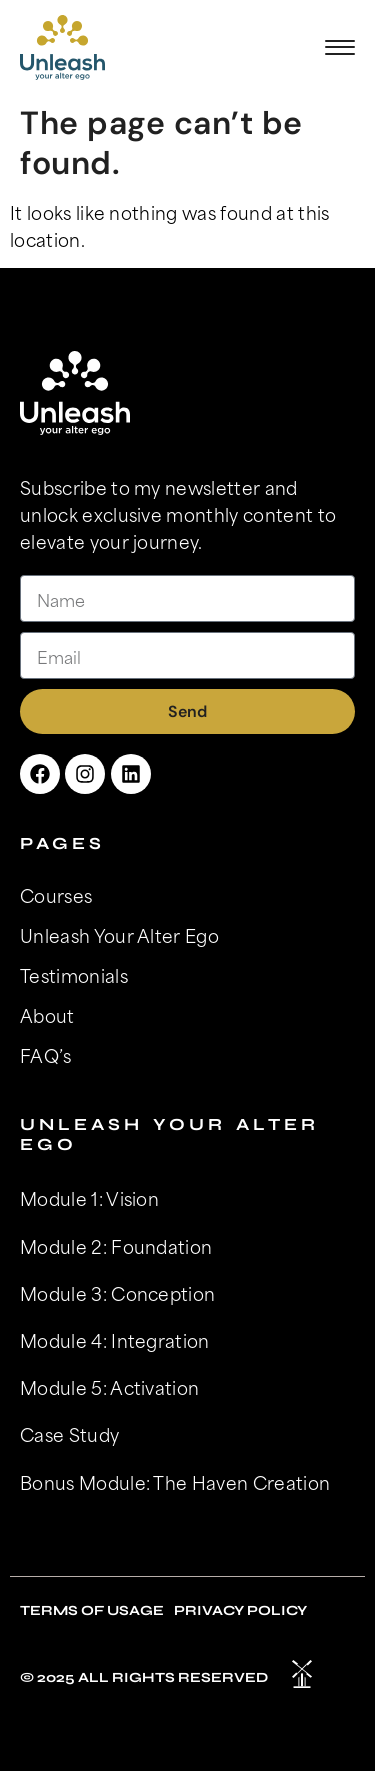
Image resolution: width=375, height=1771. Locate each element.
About (47, 1015)
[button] (340, 47)
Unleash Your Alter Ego (119, 935)
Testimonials (74, 975)
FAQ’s (46, 1055)
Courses (56, 895)
